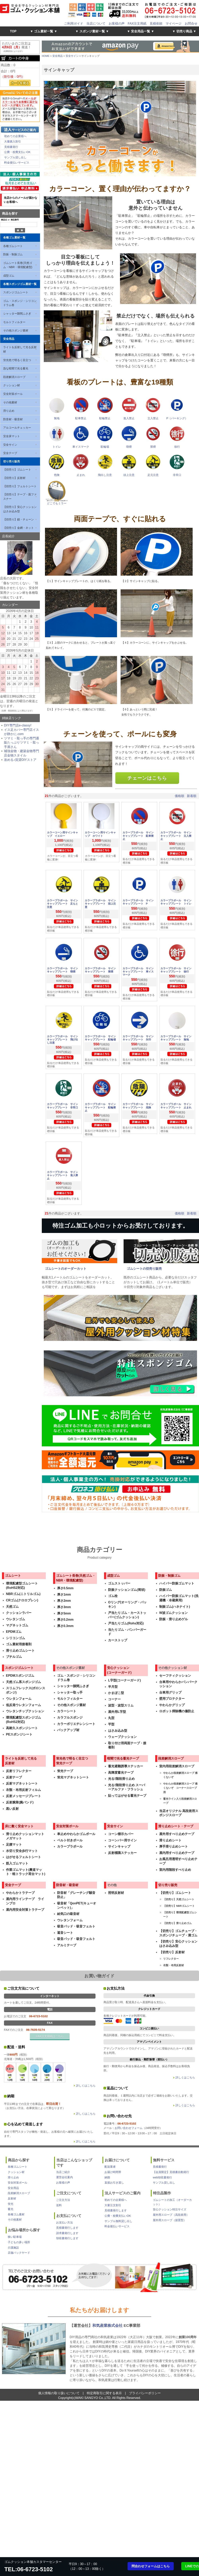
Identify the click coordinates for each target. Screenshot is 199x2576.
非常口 (177, 473)
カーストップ (117, 1640)
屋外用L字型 (117, 1711)
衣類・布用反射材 (173, 1965)
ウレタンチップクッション (25, 1711)
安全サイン (10, 444)
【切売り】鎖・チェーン (18, 519)
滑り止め (8, 410)
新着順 (191, 796)
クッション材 (11, 385)
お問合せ (191, 23)
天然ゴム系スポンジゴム (23, 1682)
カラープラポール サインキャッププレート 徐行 (175, 970)
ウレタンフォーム (18, 1698)
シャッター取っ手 (70, 1692)
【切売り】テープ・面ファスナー (20, 496)
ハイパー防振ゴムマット (176, 1583)
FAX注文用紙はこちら (49, 2036)
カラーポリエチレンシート (76, 1724)
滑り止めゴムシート (20, 1650)
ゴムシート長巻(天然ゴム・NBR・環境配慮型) (17, 265)
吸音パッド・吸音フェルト (76, 1926)
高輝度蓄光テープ (121, 1772)
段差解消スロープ (14, 377)
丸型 (111, 1718)
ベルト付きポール (70, 1840)
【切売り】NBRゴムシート (179, 1905)
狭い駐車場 (15, 2236)
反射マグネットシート (22, 1783)
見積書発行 (11, 146)
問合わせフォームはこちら (151, 2566)
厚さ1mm (64, 1594)
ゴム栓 (113, 1596)
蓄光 (10, 2209)
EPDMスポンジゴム (20, 1675)
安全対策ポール (13, 393)
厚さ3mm (64, 1607)
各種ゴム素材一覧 (14, 237)
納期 (107, 2177)
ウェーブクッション (122, 1736)
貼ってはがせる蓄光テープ (127, 1795)
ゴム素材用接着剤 (18, 1644)
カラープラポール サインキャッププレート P (138, 902)
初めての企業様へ (15, 136)
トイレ (56, 445)
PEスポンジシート (19, 1734)
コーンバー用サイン (122, 1840)
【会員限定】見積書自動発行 (171, 2172)
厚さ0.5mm (65, 1588)
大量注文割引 (112, 2205)
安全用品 (8, 338)
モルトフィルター (14, 322)
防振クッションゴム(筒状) (126, 1589)
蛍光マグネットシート (73, 1777)
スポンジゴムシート (15, 292)
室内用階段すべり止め (175, 1869)
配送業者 (110, 2166)
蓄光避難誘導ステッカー (125, 1766)
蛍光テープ (65, 1771)
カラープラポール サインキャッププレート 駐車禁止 (138, 836)
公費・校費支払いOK (17, 152)
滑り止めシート (170, 1840)
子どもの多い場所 (19, 2242)
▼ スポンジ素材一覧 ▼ (92, 31)
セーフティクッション (175, 1675)
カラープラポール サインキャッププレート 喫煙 (62, 970)
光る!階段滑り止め (121, 1778)
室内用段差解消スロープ (176, 1766)
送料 (59, 2205)
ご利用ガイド (73, 23)
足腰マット (14, 1844)
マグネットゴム (17, 1625)
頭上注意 (129, 473)
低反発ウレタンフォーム (23, 1705)
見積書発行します (67, 2227)
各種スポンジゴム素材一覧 (20, 284)
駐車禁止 (80, 417)
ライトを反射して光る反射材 (20, 349)
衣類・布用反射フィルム (23, 1790)
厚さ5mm (64, 1613)
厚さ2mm (64, 1600)
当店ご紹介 (63, 2172)
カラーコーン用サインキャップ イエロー (62, 834)
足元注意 (152, 473)
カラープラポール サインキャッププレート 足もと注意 (62, 903)
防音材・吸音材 (13, 419)
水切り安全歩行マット (22, 1851)
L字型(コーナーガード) (124, 1680)
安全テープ (10, 453)
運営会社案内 (64, 2177)
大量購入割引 (12, 141)
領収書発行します (67, 2238)
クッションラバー (18, 1612)
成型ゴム (8, 275)
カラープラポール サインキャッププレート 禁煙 (100, 970)
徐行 (177, 445)
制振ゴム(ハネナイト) (174, 1606)
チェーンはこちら (147, 778)
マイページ (173, 23)
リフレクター (171, 1958)
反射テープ (14, 1777)
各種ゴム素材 (16, 2214)
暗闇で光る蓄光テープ (123, 1758)
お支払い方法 (64, 2222)
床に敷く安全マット (19, 1826)
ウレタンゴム (15, 1619)
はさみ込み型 (117, 1730)
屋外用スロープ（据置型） (169, 2220)
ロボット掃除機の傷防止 (176, 1711)
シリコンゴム (15, 1638)
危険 (56, 473)
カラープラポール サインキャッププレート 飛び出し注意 (62, 1039)
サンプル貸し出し (15, 157)
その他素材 (10, 402)
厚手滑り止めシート (173, 1846)
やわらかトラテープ (20, 1892)
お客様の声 (117, 23)
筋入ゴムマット (17, 1863)
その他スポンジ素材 (15, 330)
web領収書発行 (162, 2177)
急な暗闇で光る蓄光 (15, 368)
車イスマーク (80, 445)
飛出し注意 (105, 473)
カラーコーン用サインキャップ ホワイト (100, 834)
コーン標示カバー (121, 1834)
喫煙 (129, 445)
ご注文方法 (63, 2199)
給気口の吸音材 (68, 1914)
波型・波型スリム (121, 1705)
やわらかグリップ (172, 1705)
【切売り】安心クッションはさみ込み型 (20, 509)
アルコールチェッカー (17, 427)
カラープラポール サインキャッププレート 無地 (175, 1038)
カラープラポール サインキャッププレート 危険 (138, 1106)
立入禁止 (152, 417)
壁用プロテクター (172, 1698)
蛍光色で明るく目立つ (17, 360)
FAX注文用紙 (137, 23)
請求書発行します (67, 2233)
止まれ (80, 473)
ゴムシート (13, 1575)
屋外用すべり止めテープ (176, 1834)
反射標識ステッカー (122, 1853)
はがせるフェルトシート (23, 1857)
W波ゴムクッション (173, 1612)
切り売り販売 (11, 461)
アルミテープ (66, 1945)
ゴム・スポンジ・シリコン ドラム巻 (20, 303)
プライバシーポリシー (145, 2393)
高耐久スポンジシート (22, 1728)
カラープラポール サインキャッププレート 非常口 (62, 1106)
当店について (95, 23)
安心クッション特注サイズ (169, 2209)
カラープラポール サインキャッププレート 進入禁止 (62, 1175)
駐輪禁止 (105, 417)
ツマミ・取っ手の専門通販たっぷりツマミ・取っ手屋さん (21, 743)
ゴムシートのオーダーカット (65, 1268)
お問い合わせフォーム (128, 2128)
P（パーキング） (177, 417)
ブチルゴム (14, 1656)
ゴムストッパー (119, 1583)
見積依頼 (156, 23)
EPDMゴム (13, 1631)
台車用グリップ (170, 1692)
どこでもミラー (56, 502)
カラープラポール (70, 1846)
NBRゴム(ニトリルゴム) (23, 1594)
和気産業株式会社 (108, 2325)
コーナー (114, 1699)
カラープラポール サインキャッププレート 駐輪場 (100, 1038)
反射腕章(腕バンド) (20, 1802)
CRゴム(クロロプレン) (22, 1600)
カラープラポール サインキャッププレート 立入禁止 (175, 836)
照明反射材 (116, 1892)
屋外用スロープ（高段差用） (171, 2214)
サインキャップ (119, 1846)
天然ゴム (12, 1606)
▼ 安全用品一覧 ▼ (140, 31)
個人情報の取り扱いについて (59, 2393)
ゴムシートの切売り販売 (144, 1268)
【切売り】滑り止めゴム (177, 1923)
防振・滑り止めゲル (173, 1619)
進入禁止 (129, 417)
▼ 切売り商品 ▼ (184, 31)
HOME (45, 55)
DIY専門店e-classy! (17, 725)
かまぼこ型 (116, 1693)
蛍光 (10, 2203)
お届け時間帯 (112, 2172)
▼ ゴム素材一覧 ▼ (43, 31)
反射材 (12, 2198)
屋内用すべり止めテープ (176, 1853)
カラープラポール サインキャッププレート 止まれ (175, 1106)
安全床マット (11, 436)
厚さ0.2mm (65, 1619)
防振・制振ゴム (13, 254)
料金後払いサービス (16, 162)
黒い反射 (12, 1808)
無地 (56, 417)
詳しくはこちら (86, 2085)
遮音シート (65, 1932)
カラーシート (66, 1711)
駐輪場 (105, 445)
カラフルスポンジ (70, 1717)
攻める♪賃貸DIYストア (20, 759)
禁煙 (152, 445)
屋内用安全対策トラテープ (25, 1909)
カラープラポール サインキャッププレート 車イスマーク (138, 971)
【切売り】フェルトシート (20, 486)
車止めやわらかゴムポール (76, 1834)
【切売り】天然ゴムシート (178, 1899)
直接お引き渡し (114, 2182)
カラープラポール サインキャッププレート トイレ (175, 902)
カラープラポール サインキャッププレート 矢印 (138, 1038)
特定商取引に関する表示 (104, 2393)
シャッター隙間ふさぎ (17, 313)
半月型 (113, 1686)
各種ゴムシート (13, 246)
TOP (13, 31)
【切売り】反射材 (14, 477)
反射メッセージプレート (23, 1796)
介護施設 (13, 2247)
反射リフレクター (18, 1771)
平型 (111, 1724)
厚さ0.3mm (65, 1626)
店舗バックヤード (19, 2252)
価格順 (179, 796)
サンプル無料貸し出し (118, 2221)
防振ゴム (165, 1589)
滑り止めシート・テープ (175, 1826)
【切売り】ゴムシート (17, 469)
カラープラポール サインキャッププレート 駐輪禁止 (100, 1107)
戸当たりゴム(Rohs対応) (126, 1623)
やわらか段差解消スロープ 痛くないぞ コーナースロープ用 (180, 1788)
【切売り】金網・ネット (18, 527)
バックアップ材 (68, 1730)
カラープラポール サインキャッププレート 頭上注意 (100, 903)
